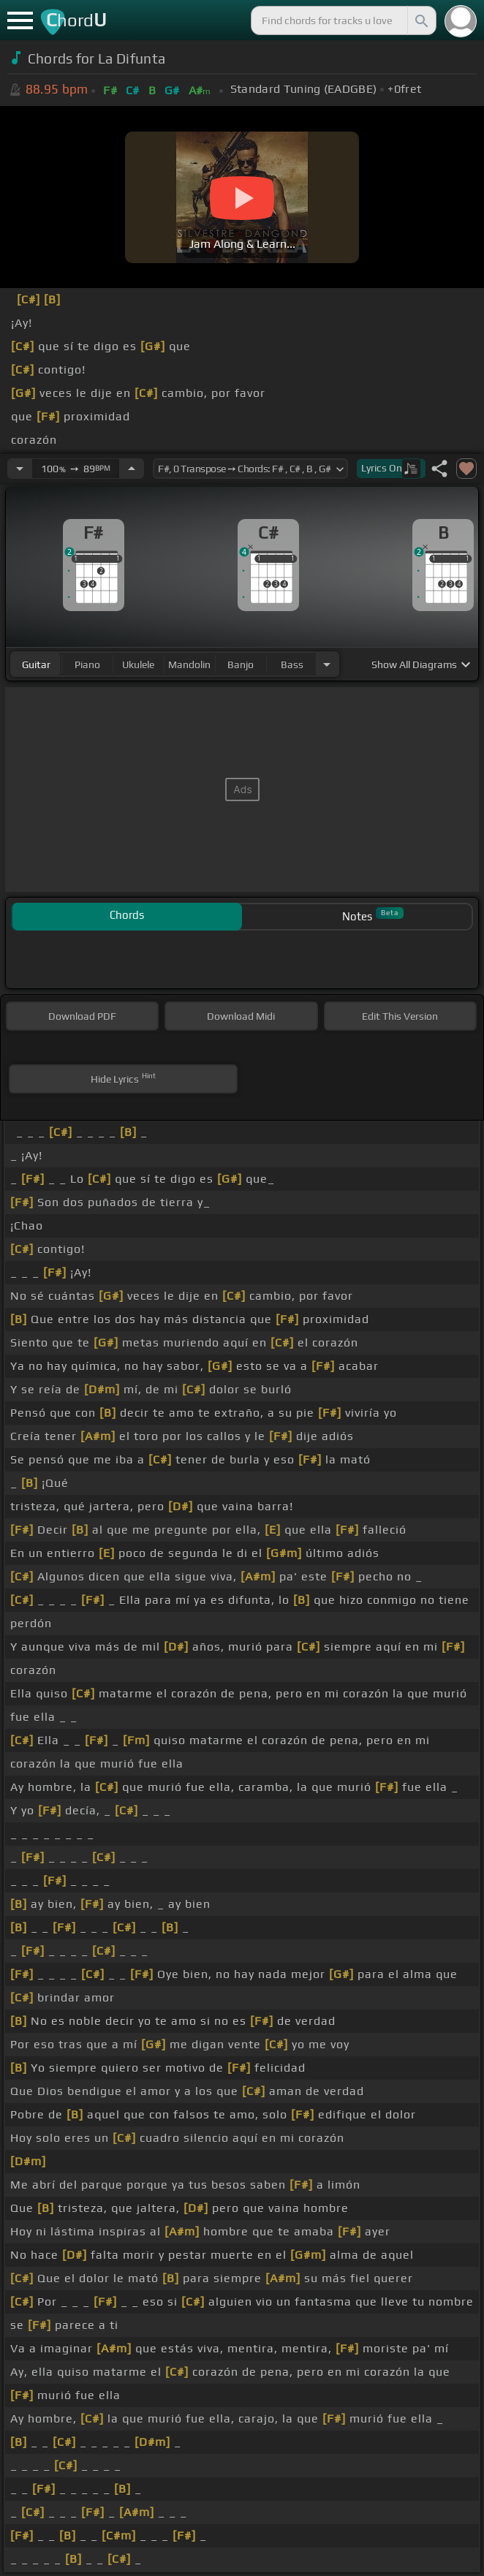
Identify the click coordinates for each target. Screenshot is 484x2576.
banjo (240, 664)
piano (87, 664)
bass (292, 664)
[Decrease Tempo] (19, 468)
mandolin (189, 664)
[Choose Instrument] (327, 664)
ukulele (138, 664)
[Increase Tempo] (131, 468)
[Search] (420, 20)
